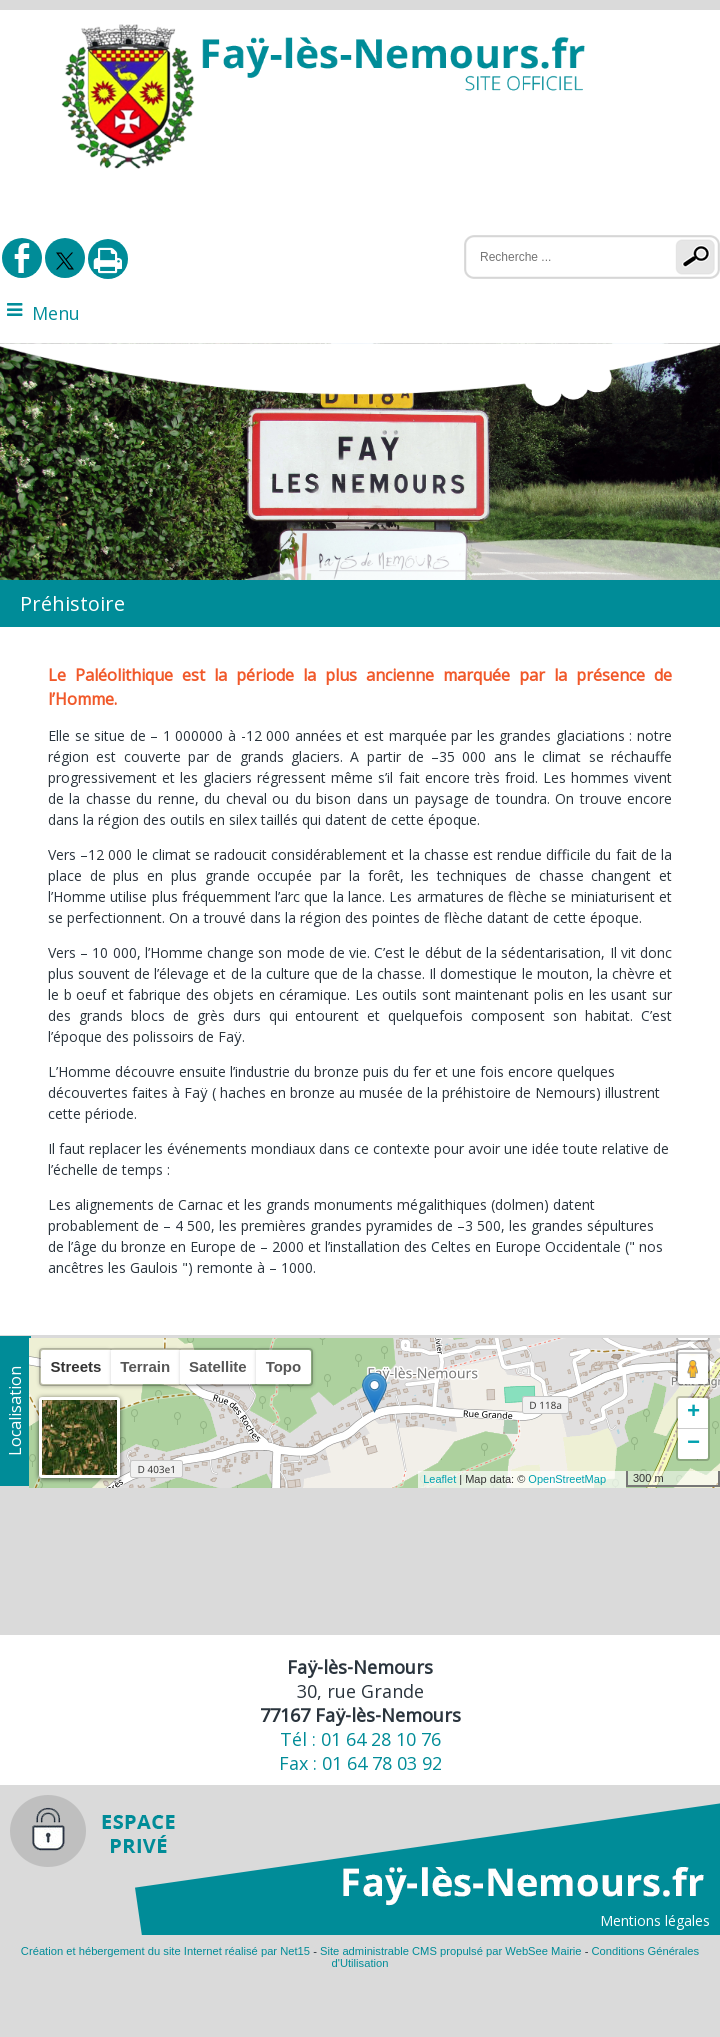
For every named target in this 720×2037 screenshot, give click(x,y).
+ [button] (693, 1413)
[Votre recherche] (557, 257)
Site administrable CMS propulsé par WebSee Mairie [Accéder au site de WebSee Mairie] (451, 1951)
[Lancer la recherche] (699, 257)
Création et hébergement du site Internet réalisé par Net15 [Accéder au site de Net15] (165, 1951)
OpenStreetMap (567, 1479)
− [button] (693, 1444)
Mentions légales (655, 1920)
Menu (56, 313)
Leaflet (439, 1479)
